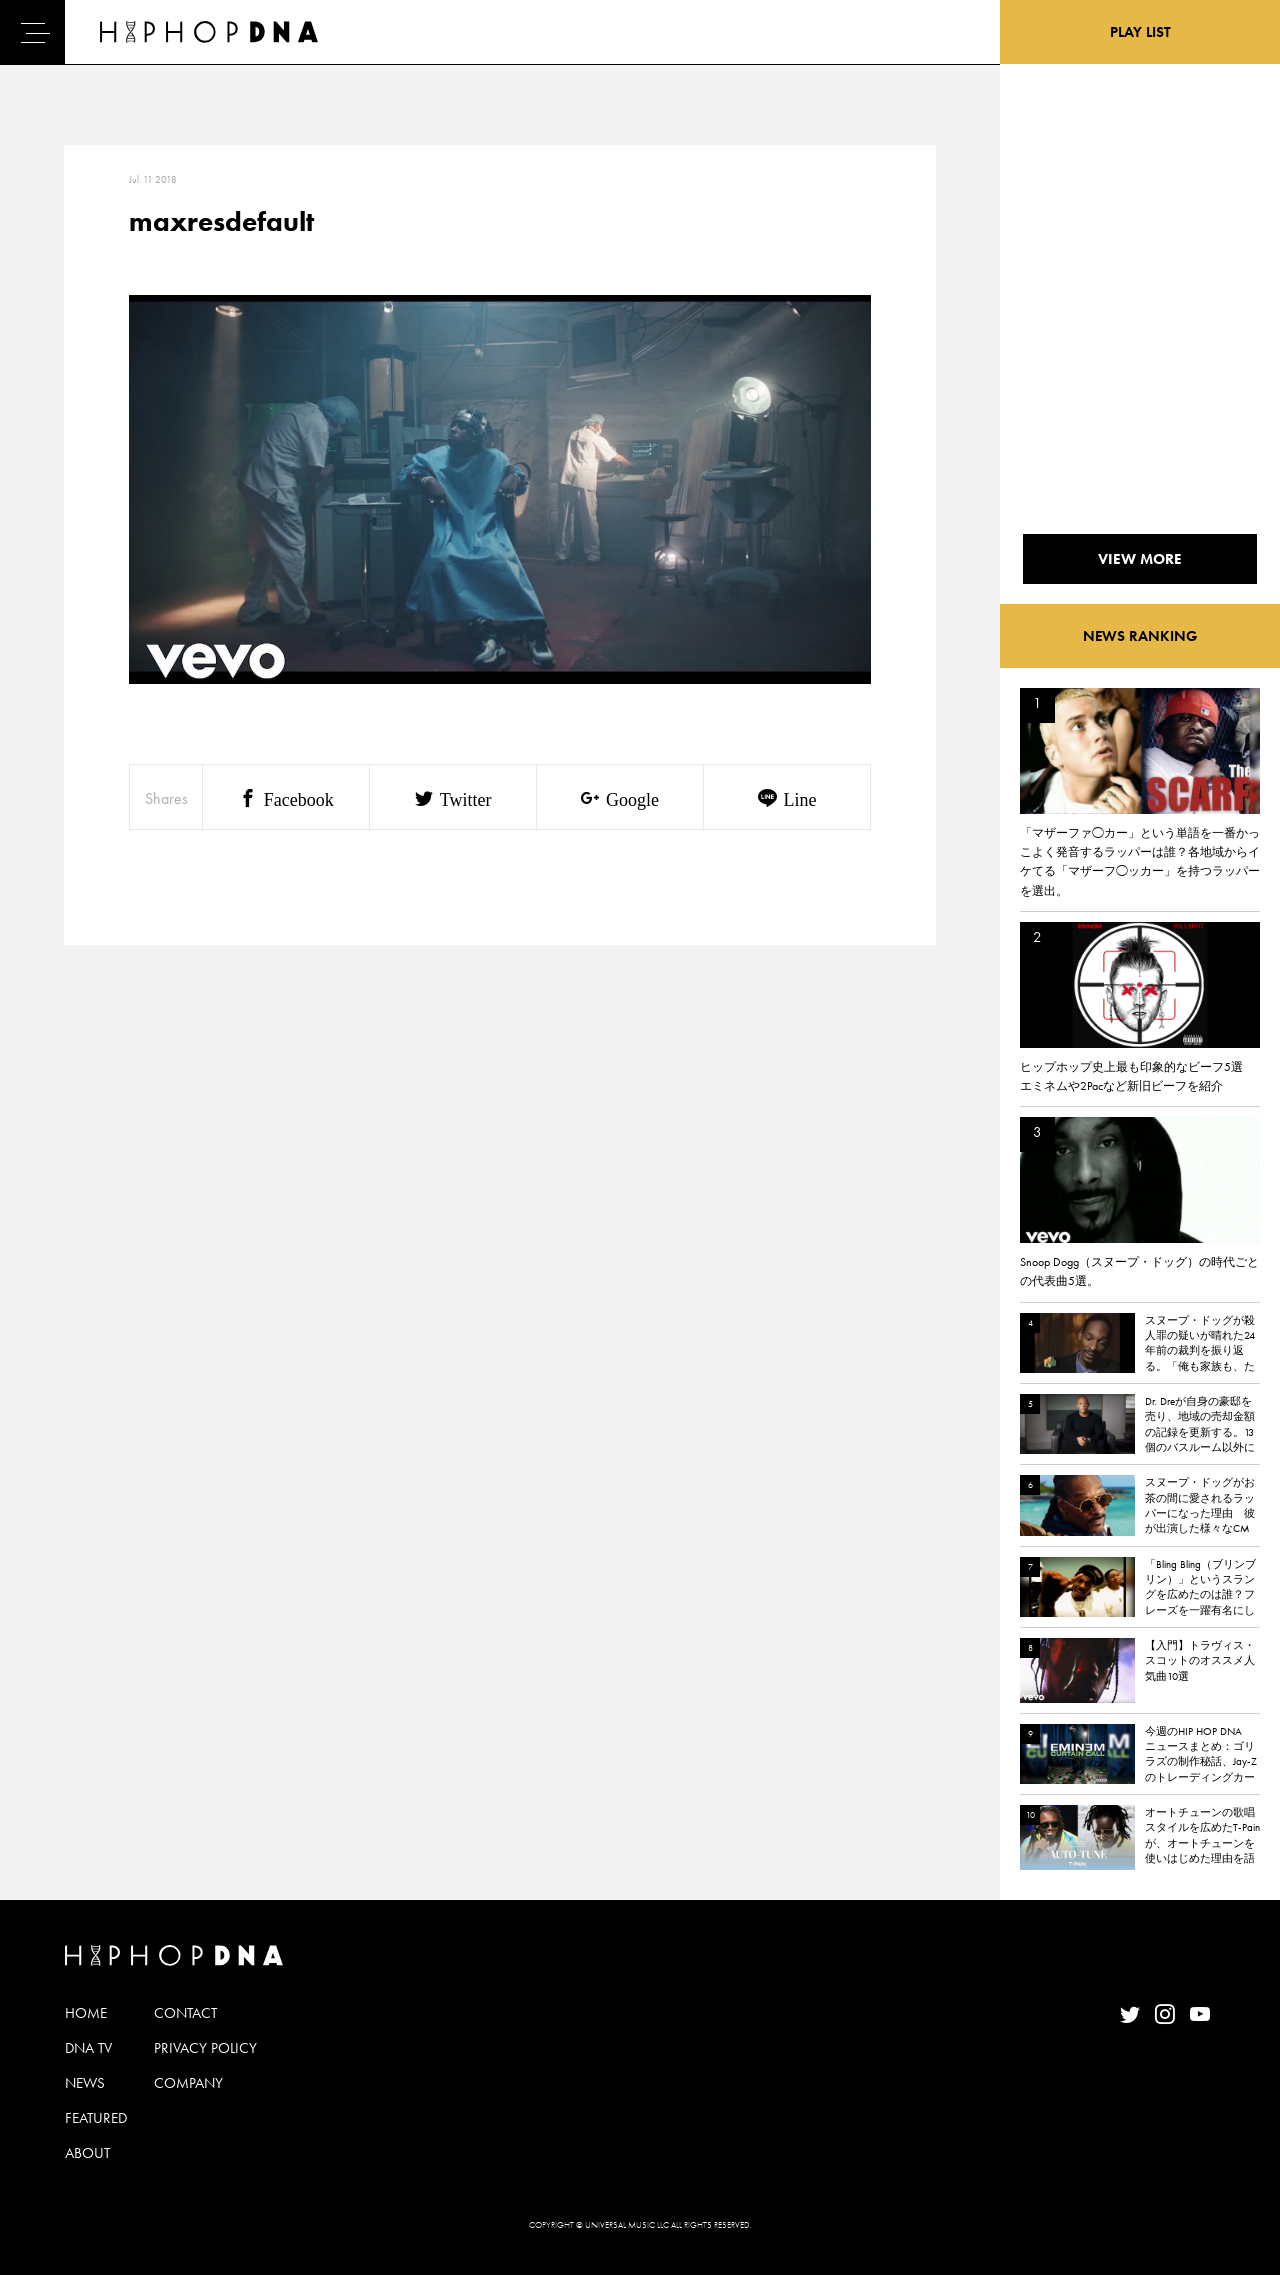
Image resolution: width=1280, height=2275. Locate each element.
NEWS (85, 2083)
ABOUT (87, 2153)
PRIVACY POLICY (205, 2048)
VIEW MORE (1140, 559)
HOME (86, 2013)
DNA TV (88, 2048)
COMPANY (188, 2083)
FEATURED (96, 2118)
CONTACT (185, 2013)
